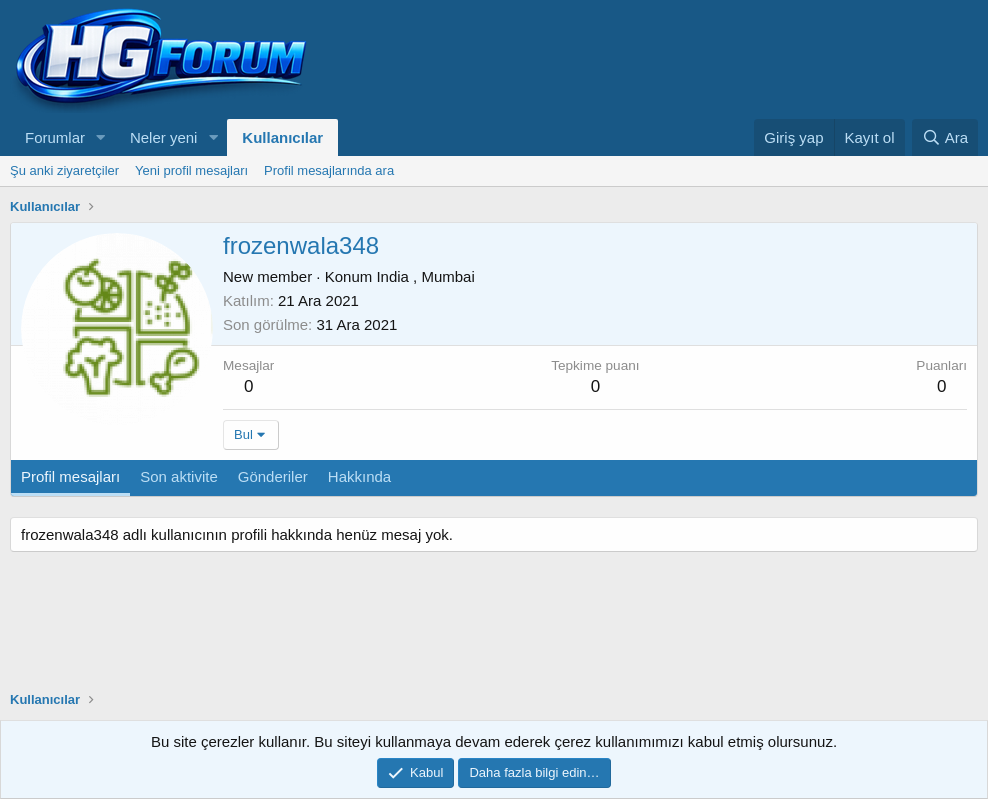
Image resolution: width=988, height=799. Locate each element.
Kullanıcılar (282, 137)
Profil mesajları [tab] (70, 476)
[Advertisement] (744, 60)
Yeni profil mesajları (191, 170)
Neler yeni (164, 137)
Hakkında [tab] (359, 476)
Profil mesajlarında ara (329, 170)
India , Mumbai (425, 276)
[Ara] (945, 137)
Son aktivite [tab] (179, 476)
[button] (101, 137)
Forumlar (55, 137)
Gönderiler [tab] (273, 476)
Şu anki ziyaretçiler (64, 170)
